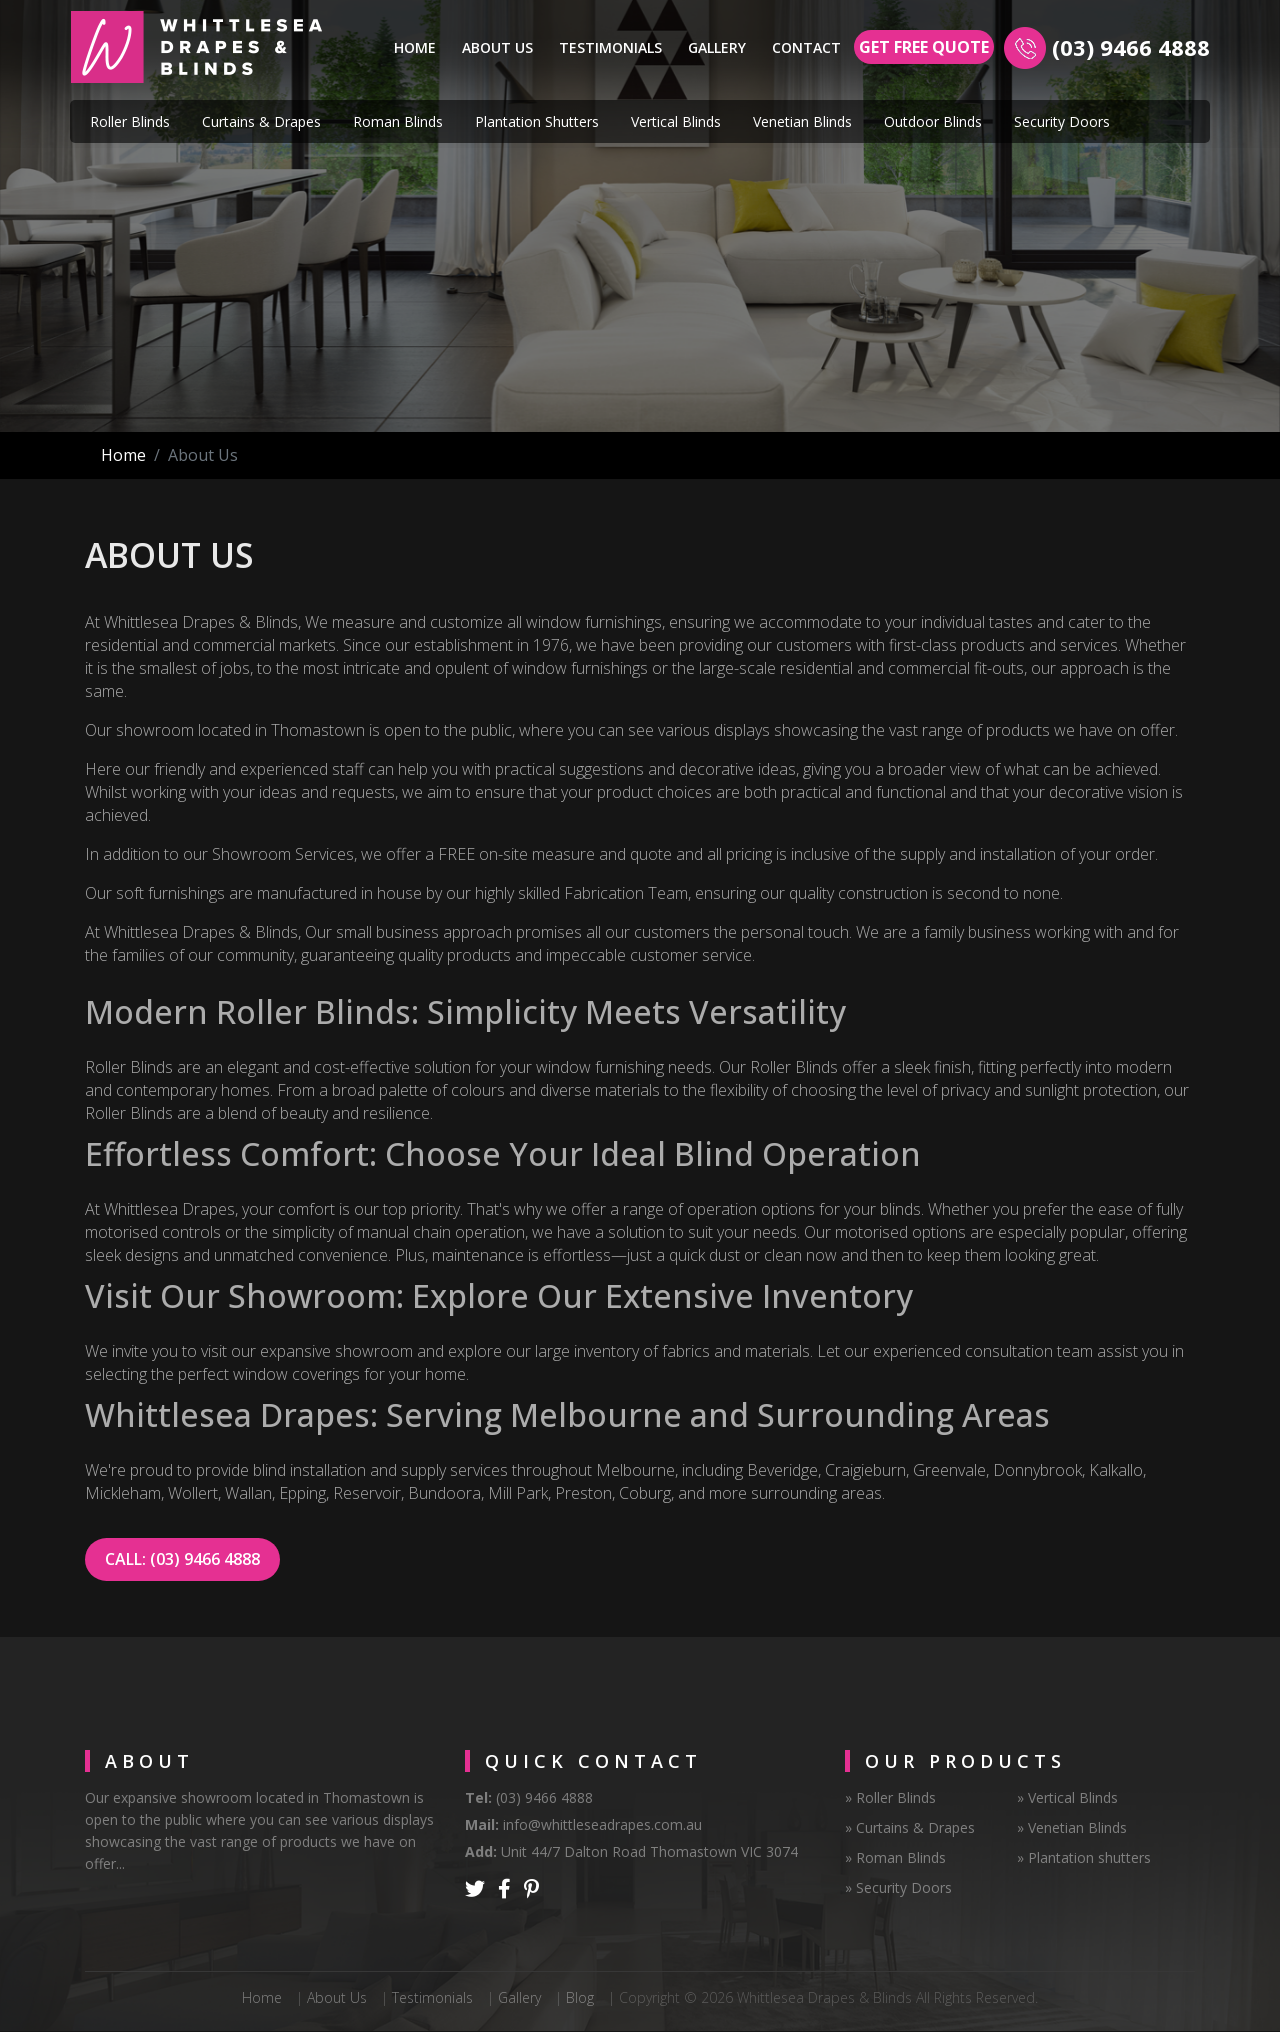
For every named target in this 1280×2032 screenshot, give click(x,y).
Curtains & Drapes (261, 121)
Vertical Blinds (676, 121)
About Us (497, 47)
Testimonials (610, 47)
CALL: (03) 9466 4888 (182, 1559)
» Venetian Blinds (1072, 1827)
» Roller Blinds (890, 1797)
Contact (806, 47)
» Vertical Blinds (1067, 1797)
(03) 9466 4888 (1128, 47)
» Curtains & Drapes (910, 1827)
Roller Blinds (130, 121)
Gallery (717, 47)
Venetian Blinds (802, 121)
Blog (580, 1997)
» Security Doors (898, 1887)
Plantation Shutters (537, 121)
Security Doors (1062, 121)
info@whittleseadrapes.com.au (602, 1824)
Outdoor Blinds (933, 121)
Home (419, 46)
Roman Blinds (398, 121)
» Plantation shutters (1084, 1857)
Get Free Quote (924, 47)
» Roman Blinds (895, 1857)
